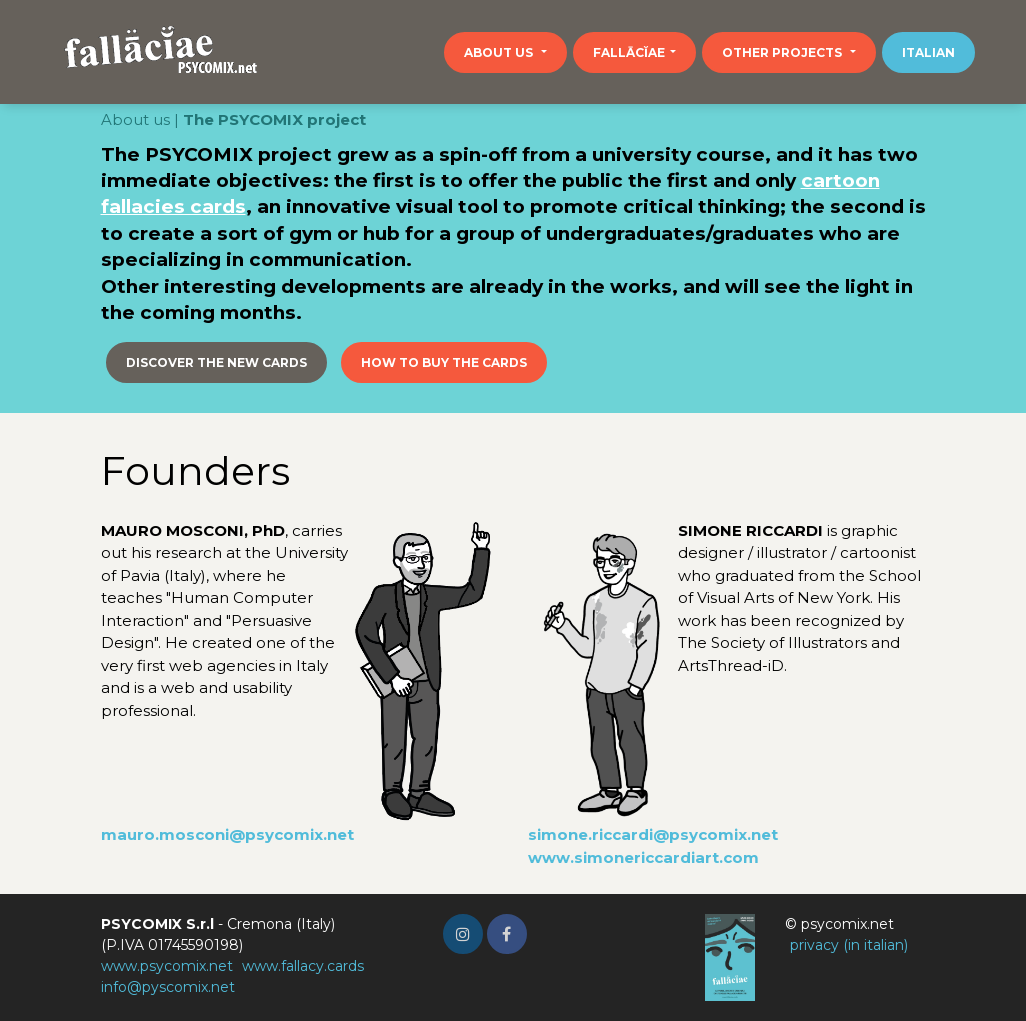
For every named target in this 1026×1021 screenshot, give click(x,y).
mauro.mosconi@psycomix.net (227, 834)
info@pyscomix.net (168, 987)
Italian (928, 52)
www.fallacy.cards (303, 966)
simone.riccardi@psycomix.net (653, 834)
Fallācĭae (629, 52)
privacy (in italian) (849, 945)
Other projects (783, 52)
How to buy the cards (444, 362)
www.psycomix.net (167, 966)
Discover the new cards (216, 362)
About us (500, 52)
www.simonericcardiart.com (643, 857)
